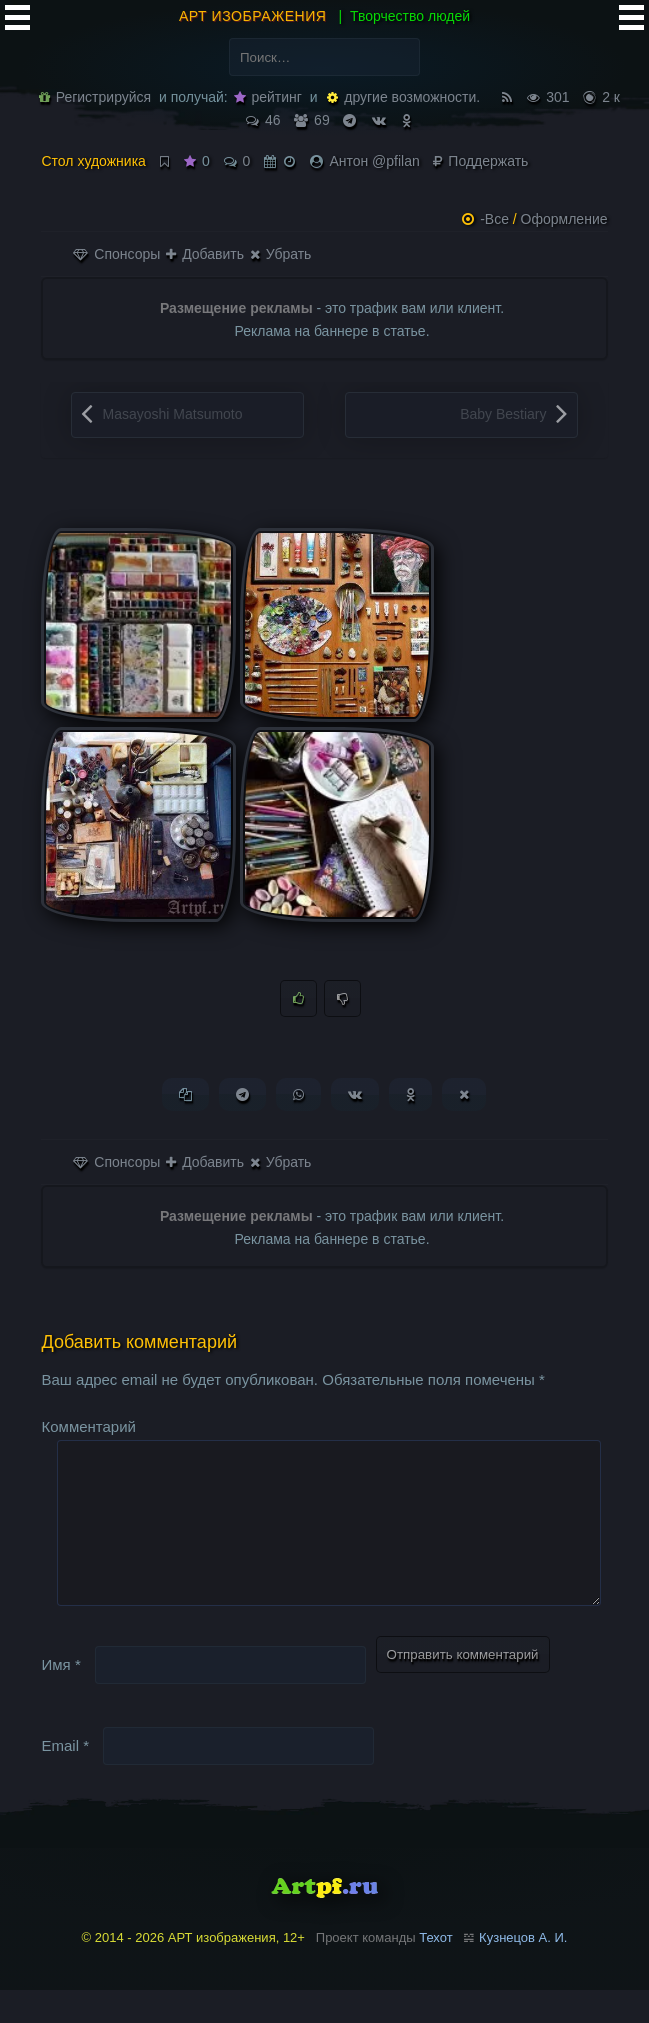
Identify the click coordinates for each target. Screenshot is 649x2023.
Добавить (205, 254)
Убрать (280, 254)
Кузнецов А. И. (523, 1970)
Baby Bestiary (503, 414)
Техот (435, 1970)
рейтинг (268, 97)
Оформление (564, 219)
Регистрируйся (95, 97)
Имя (60, 1697)
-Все (494, 219)
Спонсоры (116, 254)
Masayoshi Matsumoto (172, 414)
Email (65, 1778)
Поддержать (480, 161)
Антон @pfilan (374, 161)
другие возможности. (403, 97)
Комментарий (88, 1427)
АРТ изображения (253, 16)
